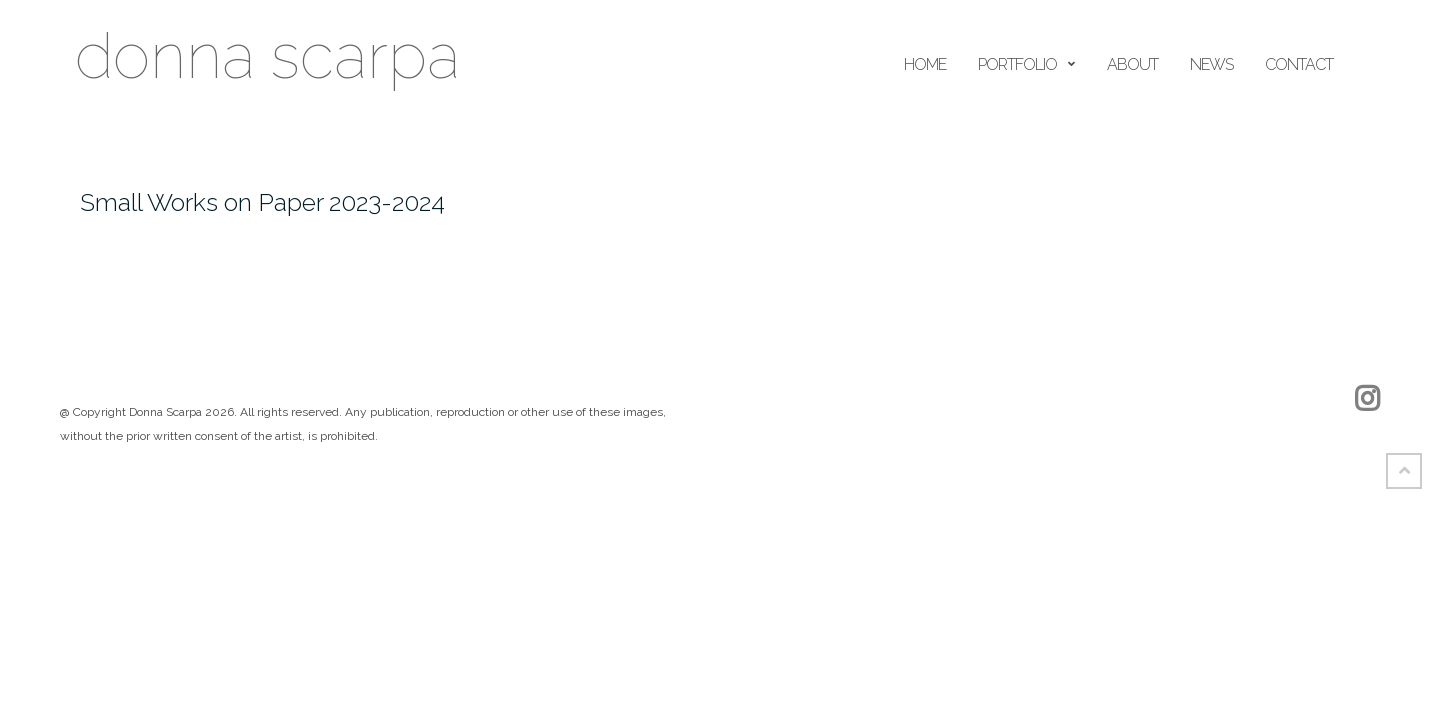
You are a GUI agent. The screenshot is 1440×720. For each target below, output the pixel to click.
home (925, 64)
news (1211, 64)
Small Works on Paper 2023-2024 (262, 202)
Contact (1299, 64)
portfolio (1017, 64)
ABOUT (1132, 64)
